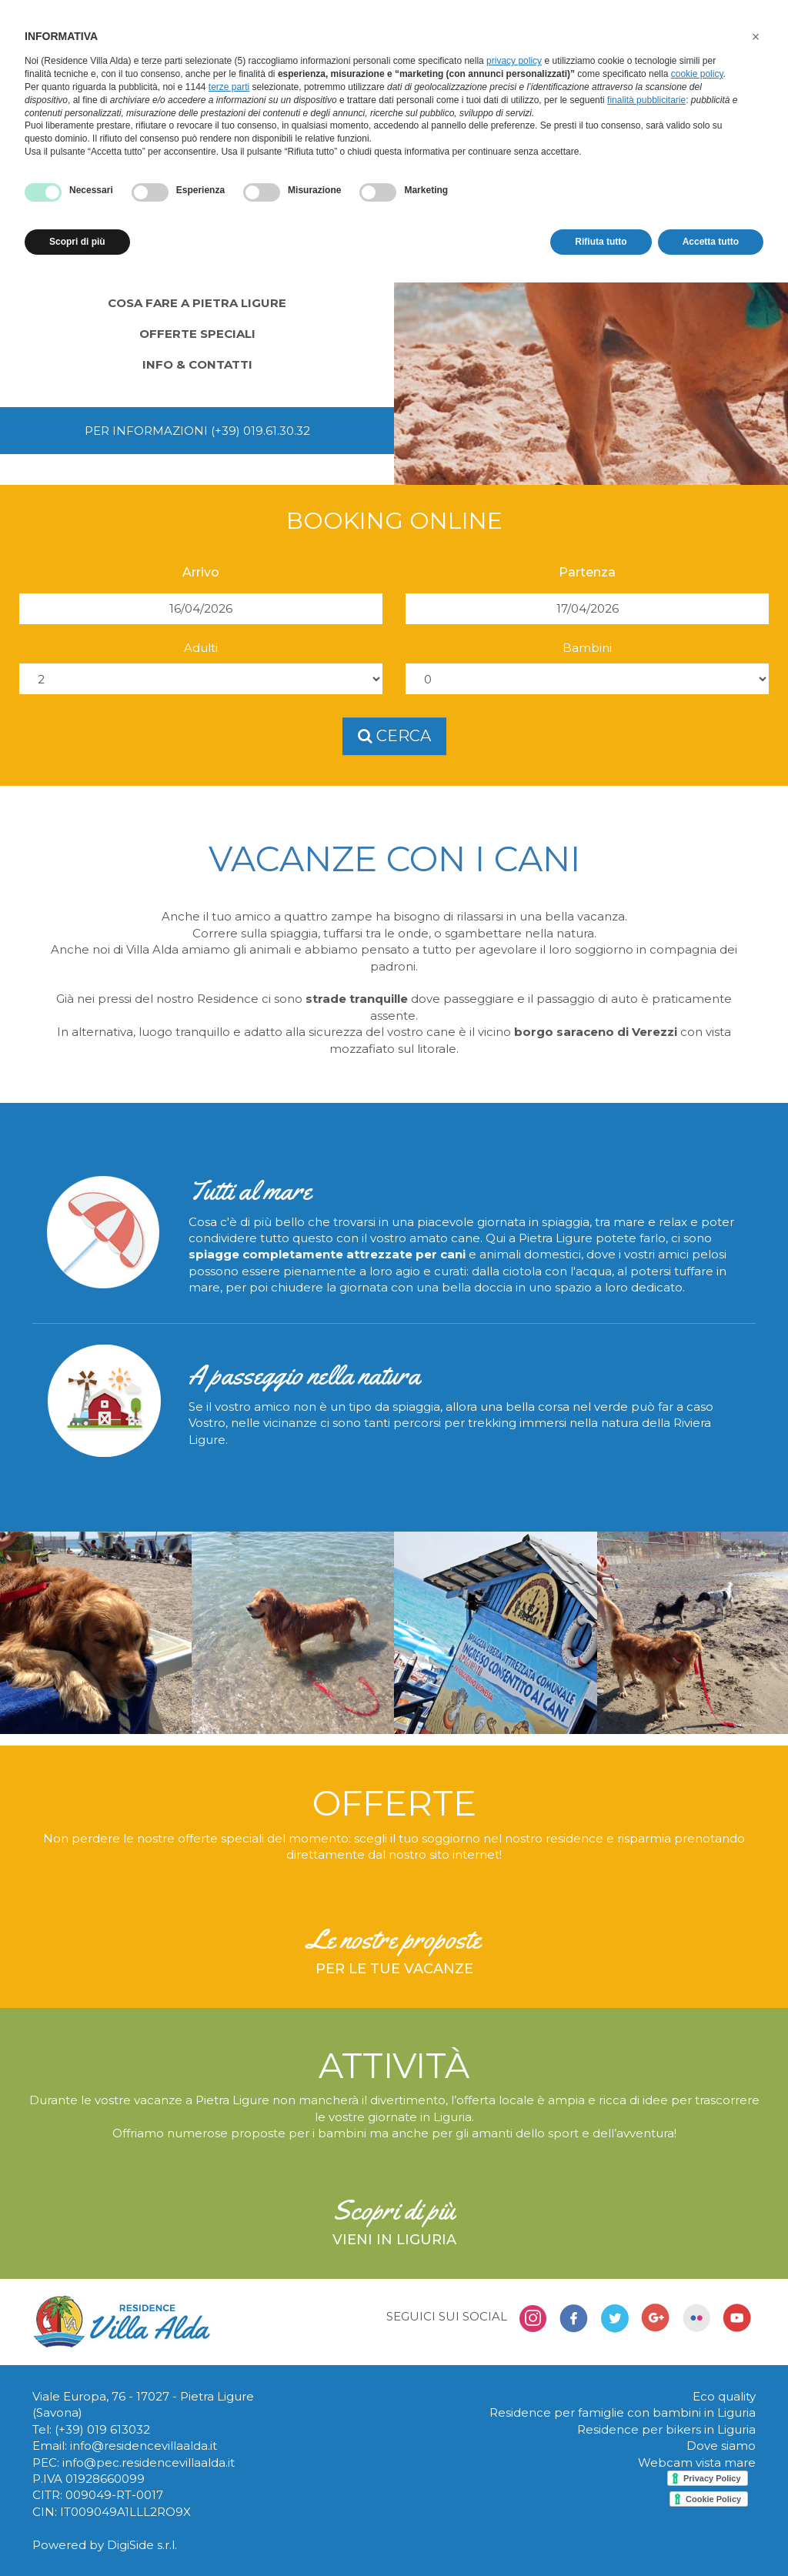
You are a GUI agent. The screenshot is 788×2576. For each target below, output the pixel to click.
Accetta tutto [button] (711, 241)
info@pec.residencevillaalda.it (148, 2462)
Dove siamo (721, 2445)
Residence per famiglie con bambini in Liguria (622, 2412)
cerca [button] (394, 736)
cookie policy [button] (697, 73)
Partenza (587, 572)
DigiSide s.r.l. (142, 2545)
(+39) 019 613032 (102, 2429)
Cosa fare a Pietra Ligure (197, 303)
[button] (755, 37)
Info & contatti (197, 364)
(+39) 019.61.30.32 (260, 430)
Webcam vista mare (697, 2462)
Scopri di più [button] (77, 241)
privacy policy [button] (514, 60)
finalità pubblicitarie (646, 100)
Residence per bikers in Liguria (666, 2429)
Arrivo (200, 572)
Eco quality (724, 2396)
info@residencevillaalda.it (143, 2445)
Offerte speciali (197, 333)
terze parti (229, 87)
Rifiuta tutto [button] (600, 241)
